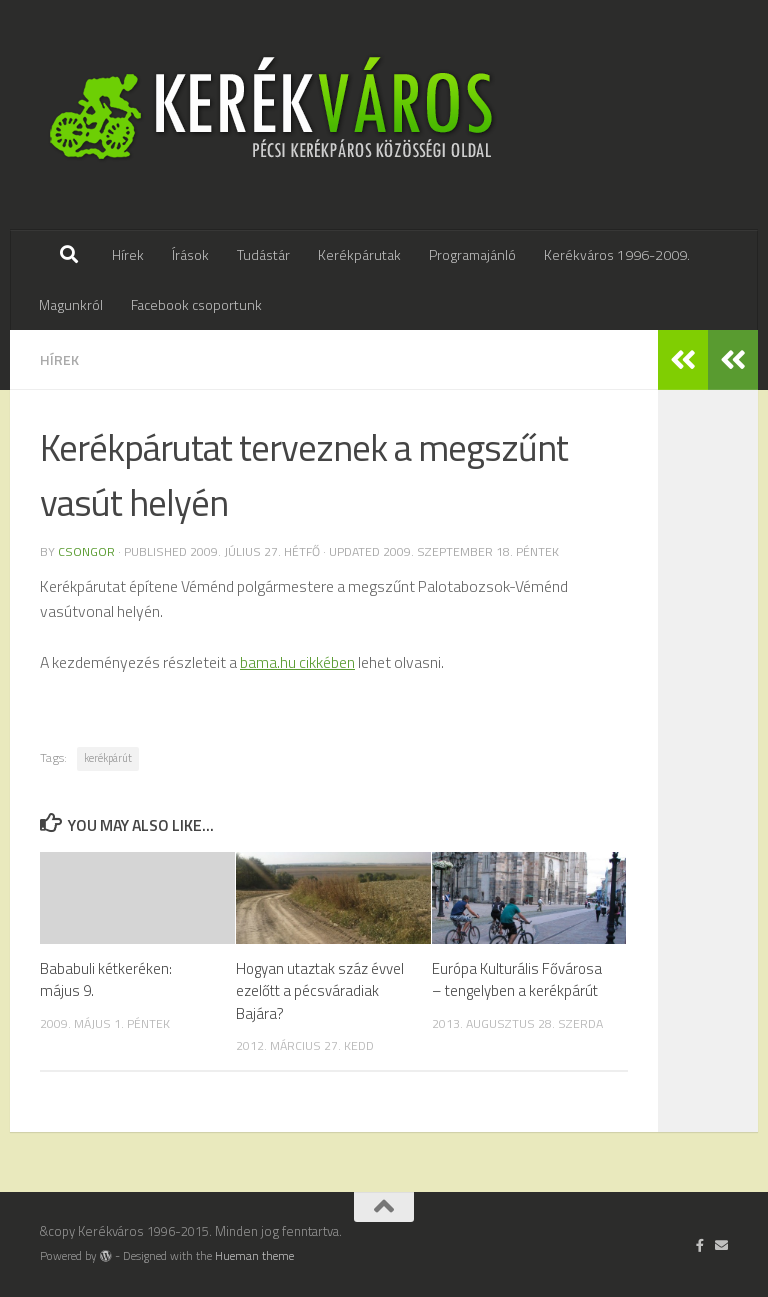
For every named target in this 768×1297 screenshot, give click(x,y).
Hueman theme (254, 1256)
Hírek (128, 254)
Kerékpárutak (359, 254)
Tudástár (263, 254)
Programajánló (472, 254)
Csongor (86, 551)
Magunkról (71, 304)
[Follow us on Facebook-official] (700, 1245)
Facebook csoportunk (196, 304)
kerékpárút (108, 758)
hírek (59, 359)
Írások (190, 254)
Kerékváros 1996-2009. (617, 254)
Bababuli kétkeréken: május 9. (106, 979)
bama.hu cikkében (297, 662)
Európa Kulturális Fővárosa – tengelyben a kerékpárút (517, 979)
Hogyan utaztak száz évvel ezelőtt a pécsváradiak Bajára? (320, 991)
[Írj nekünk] (721, 1245)
